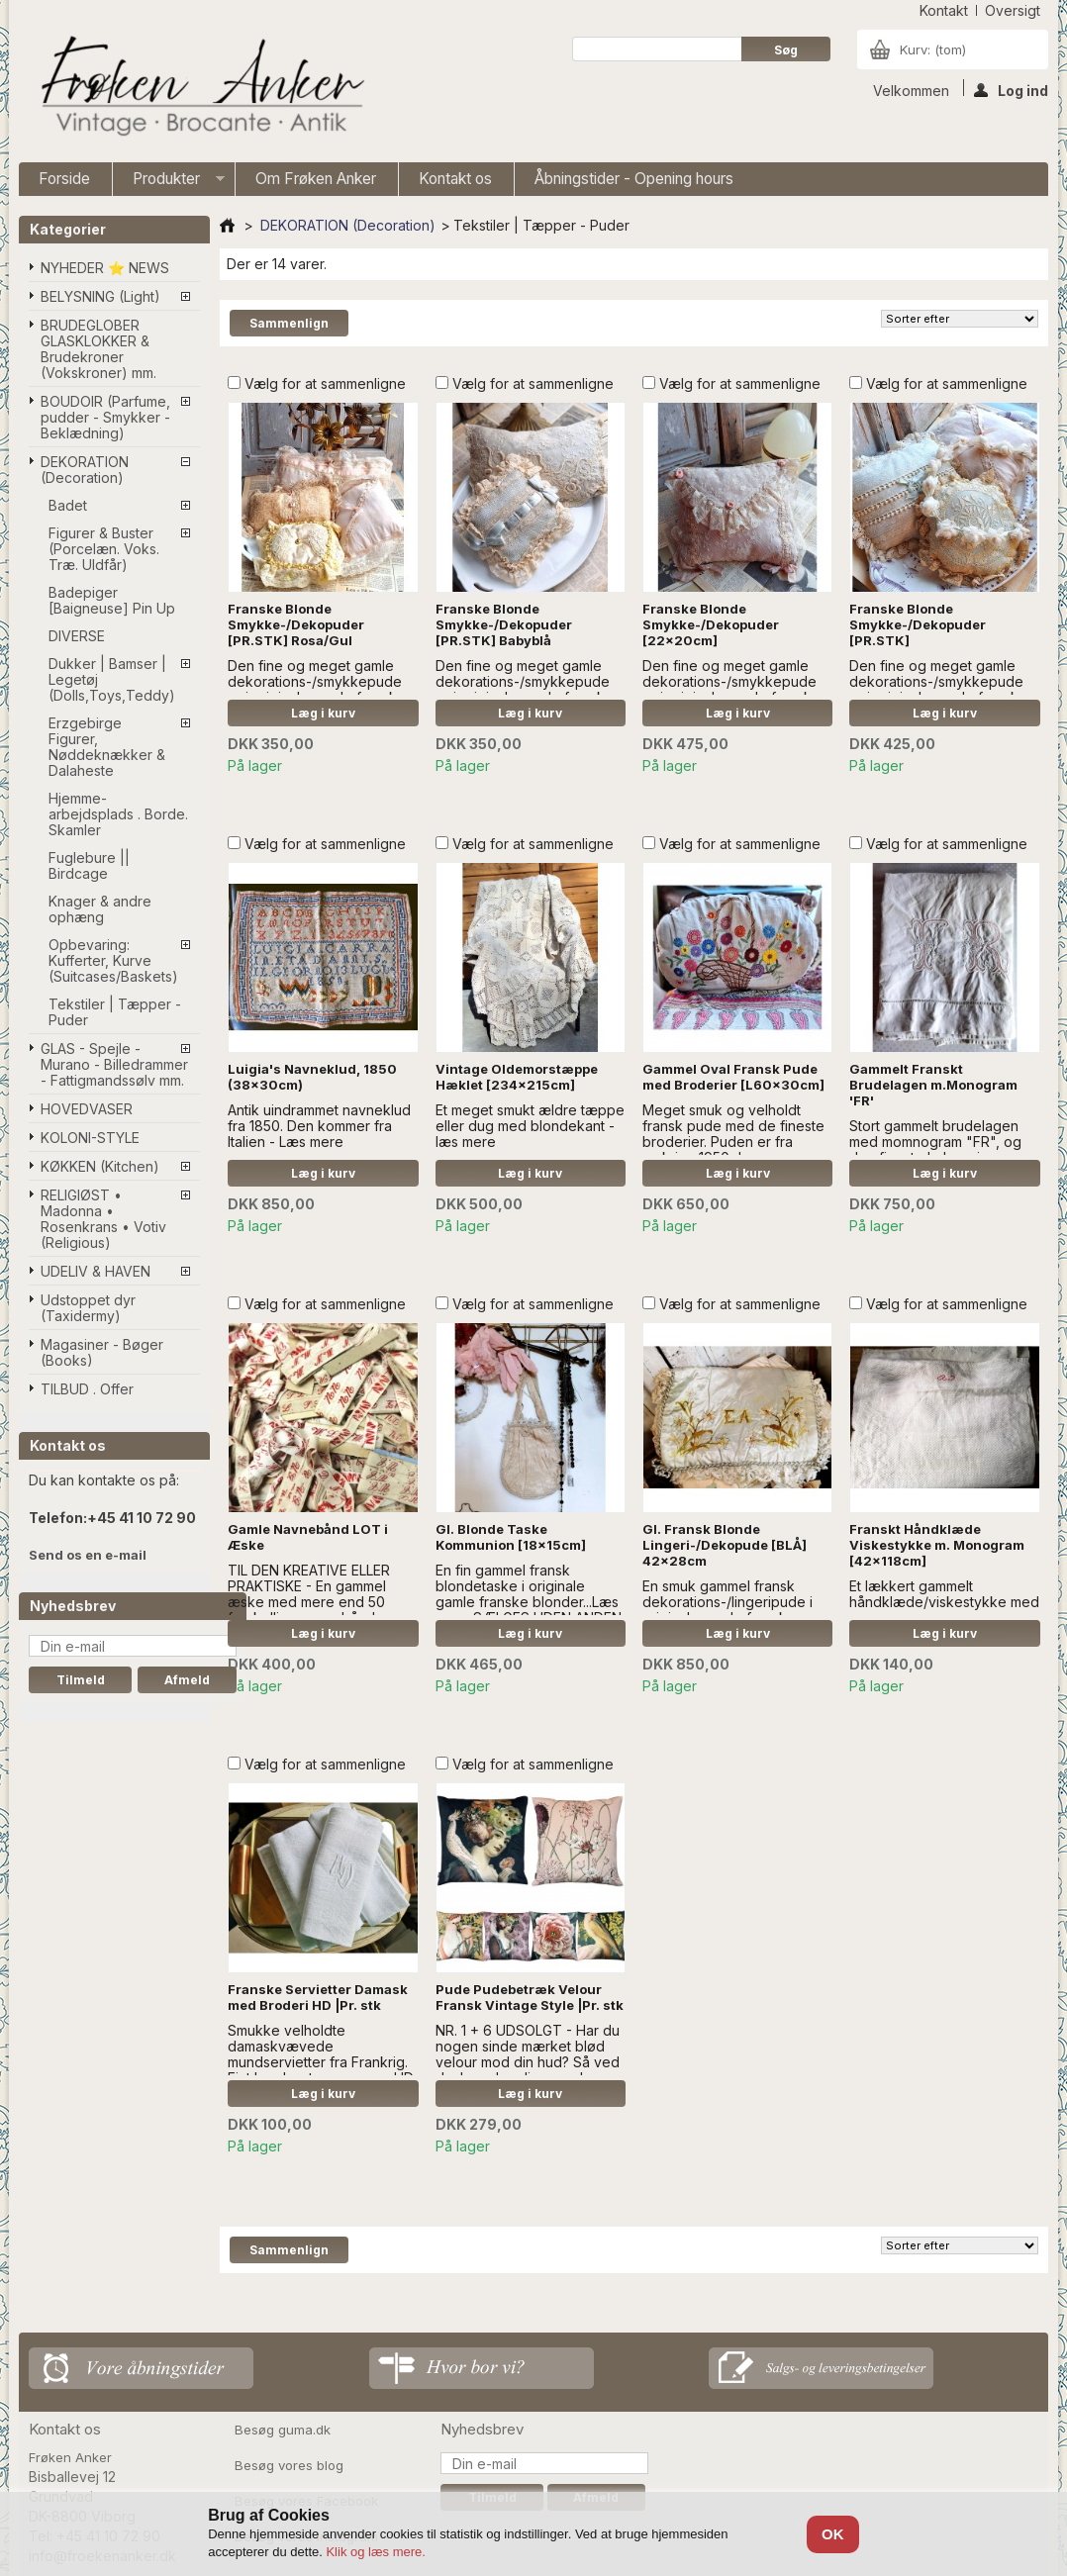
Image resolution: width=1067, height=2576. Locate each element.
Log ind (1011, 89)
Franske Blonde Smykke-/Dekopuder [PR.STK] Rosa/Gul (296, 624)
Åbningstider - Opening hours (633, 178)
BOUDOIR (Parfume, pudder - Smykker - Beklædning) (105, 417)
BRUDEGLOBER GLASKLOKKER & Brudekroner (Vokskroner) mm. (98, 349)
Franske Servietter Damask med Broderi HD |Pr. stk (318, 1997)
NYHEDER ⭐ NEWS (105, 267)
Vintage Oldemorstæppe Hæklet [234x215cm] (517, 1077)
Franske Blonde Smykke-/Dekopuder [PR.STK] (917, 624)
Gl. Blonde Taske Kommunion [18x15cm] (511, 1537)
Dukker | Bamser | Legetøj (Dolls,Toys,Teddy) (111, 679)
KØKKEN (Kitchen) (100, 1166)
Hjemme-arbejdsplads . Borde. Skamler (118, 814)
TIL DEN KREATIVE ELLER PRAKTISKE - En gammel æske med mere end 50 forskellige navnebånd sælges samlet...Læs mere (311, 1602)
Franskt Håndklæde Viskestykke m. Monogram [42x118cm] (936, 1545)
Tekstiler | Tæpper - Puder (114, 1012)
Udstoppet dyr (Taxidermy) (88, 1307)
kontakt (944, 10)
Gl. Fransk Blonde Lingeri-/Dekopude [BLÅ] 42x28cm (724, 1545)
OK (833, 2534)
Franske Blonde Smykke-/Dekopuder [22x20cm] (710, 624)
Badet (67, 505)
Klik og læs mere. (375, 2551)
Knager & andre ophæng (99, 909)
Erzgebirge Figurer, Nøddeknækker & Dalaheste (106, 747)
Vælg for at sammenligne (325, 383)
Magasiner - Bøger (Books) (102, 1352)
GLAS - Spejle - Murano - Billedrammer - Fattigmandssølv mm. (114, 1064)
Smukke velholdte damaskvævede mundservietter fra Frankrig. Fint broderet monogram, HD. (322, 2054)
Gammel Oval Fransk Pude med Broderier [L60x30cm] (733, 1077)
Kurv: (933, 49)
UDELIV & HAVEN (95, 1271)
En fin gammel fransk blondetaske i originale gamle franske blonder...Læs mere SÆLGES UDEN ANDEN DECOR (529, 1602)
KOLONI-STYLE (90, 1137)
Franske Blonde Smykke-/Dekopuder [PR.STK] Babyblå (504, 624)
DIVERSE (76, 635)
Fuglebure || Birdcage (89, 865)
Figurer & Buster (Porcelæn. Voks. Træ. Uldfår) (103, 549)
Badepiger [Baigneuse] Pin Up (111, 600)
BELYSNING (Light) (100, 296)
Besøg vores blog (289, 2465)
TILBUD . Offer (87, 1389)
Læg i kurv (323, 713)
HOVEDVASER (87, 1108)
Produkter (169, 182)
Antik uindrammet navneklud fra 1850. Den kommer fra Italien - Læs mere (319, 1125)
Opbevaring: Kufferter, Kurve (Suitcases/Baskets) (113, 960)
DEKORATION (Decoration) (85, 469)
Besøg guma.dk (283, 2429)
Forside (64, 178)
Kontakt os (455, 178)
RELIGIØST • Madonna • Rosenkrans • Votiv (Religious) (103, 1219)
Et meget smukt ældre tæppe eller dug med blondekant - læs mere (530, 1125)
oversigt (1012, 10)
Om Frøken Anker (315, 178)
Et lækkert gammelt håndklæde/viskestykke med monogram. (944, 1601)
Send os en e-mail (87, 1555)
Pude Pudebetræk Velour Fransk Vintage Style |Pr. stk (530, 1997)
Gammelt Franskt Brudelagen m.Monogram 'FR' (933, 1084)
